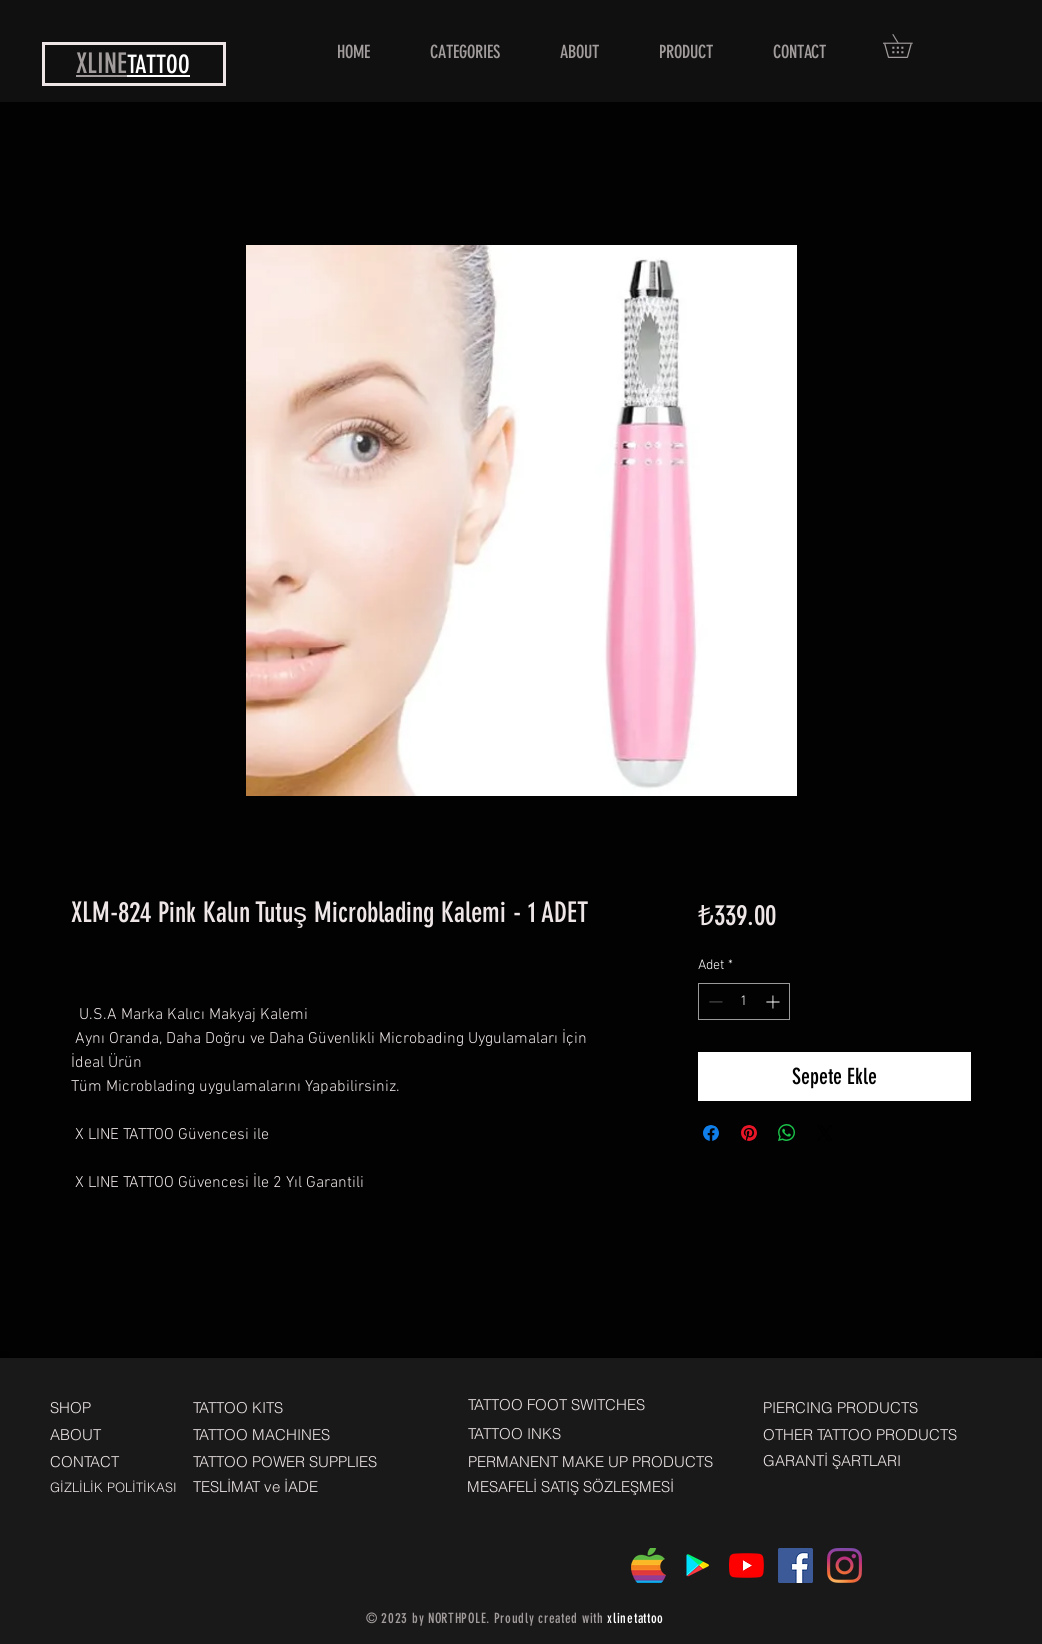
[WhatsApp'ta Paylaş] (787, 1133)
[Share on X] (825, 1133)
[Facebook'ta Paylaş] (711, 1133)
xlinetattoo (635, 1618)
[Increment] (774, 1001)
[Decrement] (713, 1001)
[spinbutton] (744, 1001)
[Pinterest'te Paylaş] (749, 1133)
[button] (909, 46)
